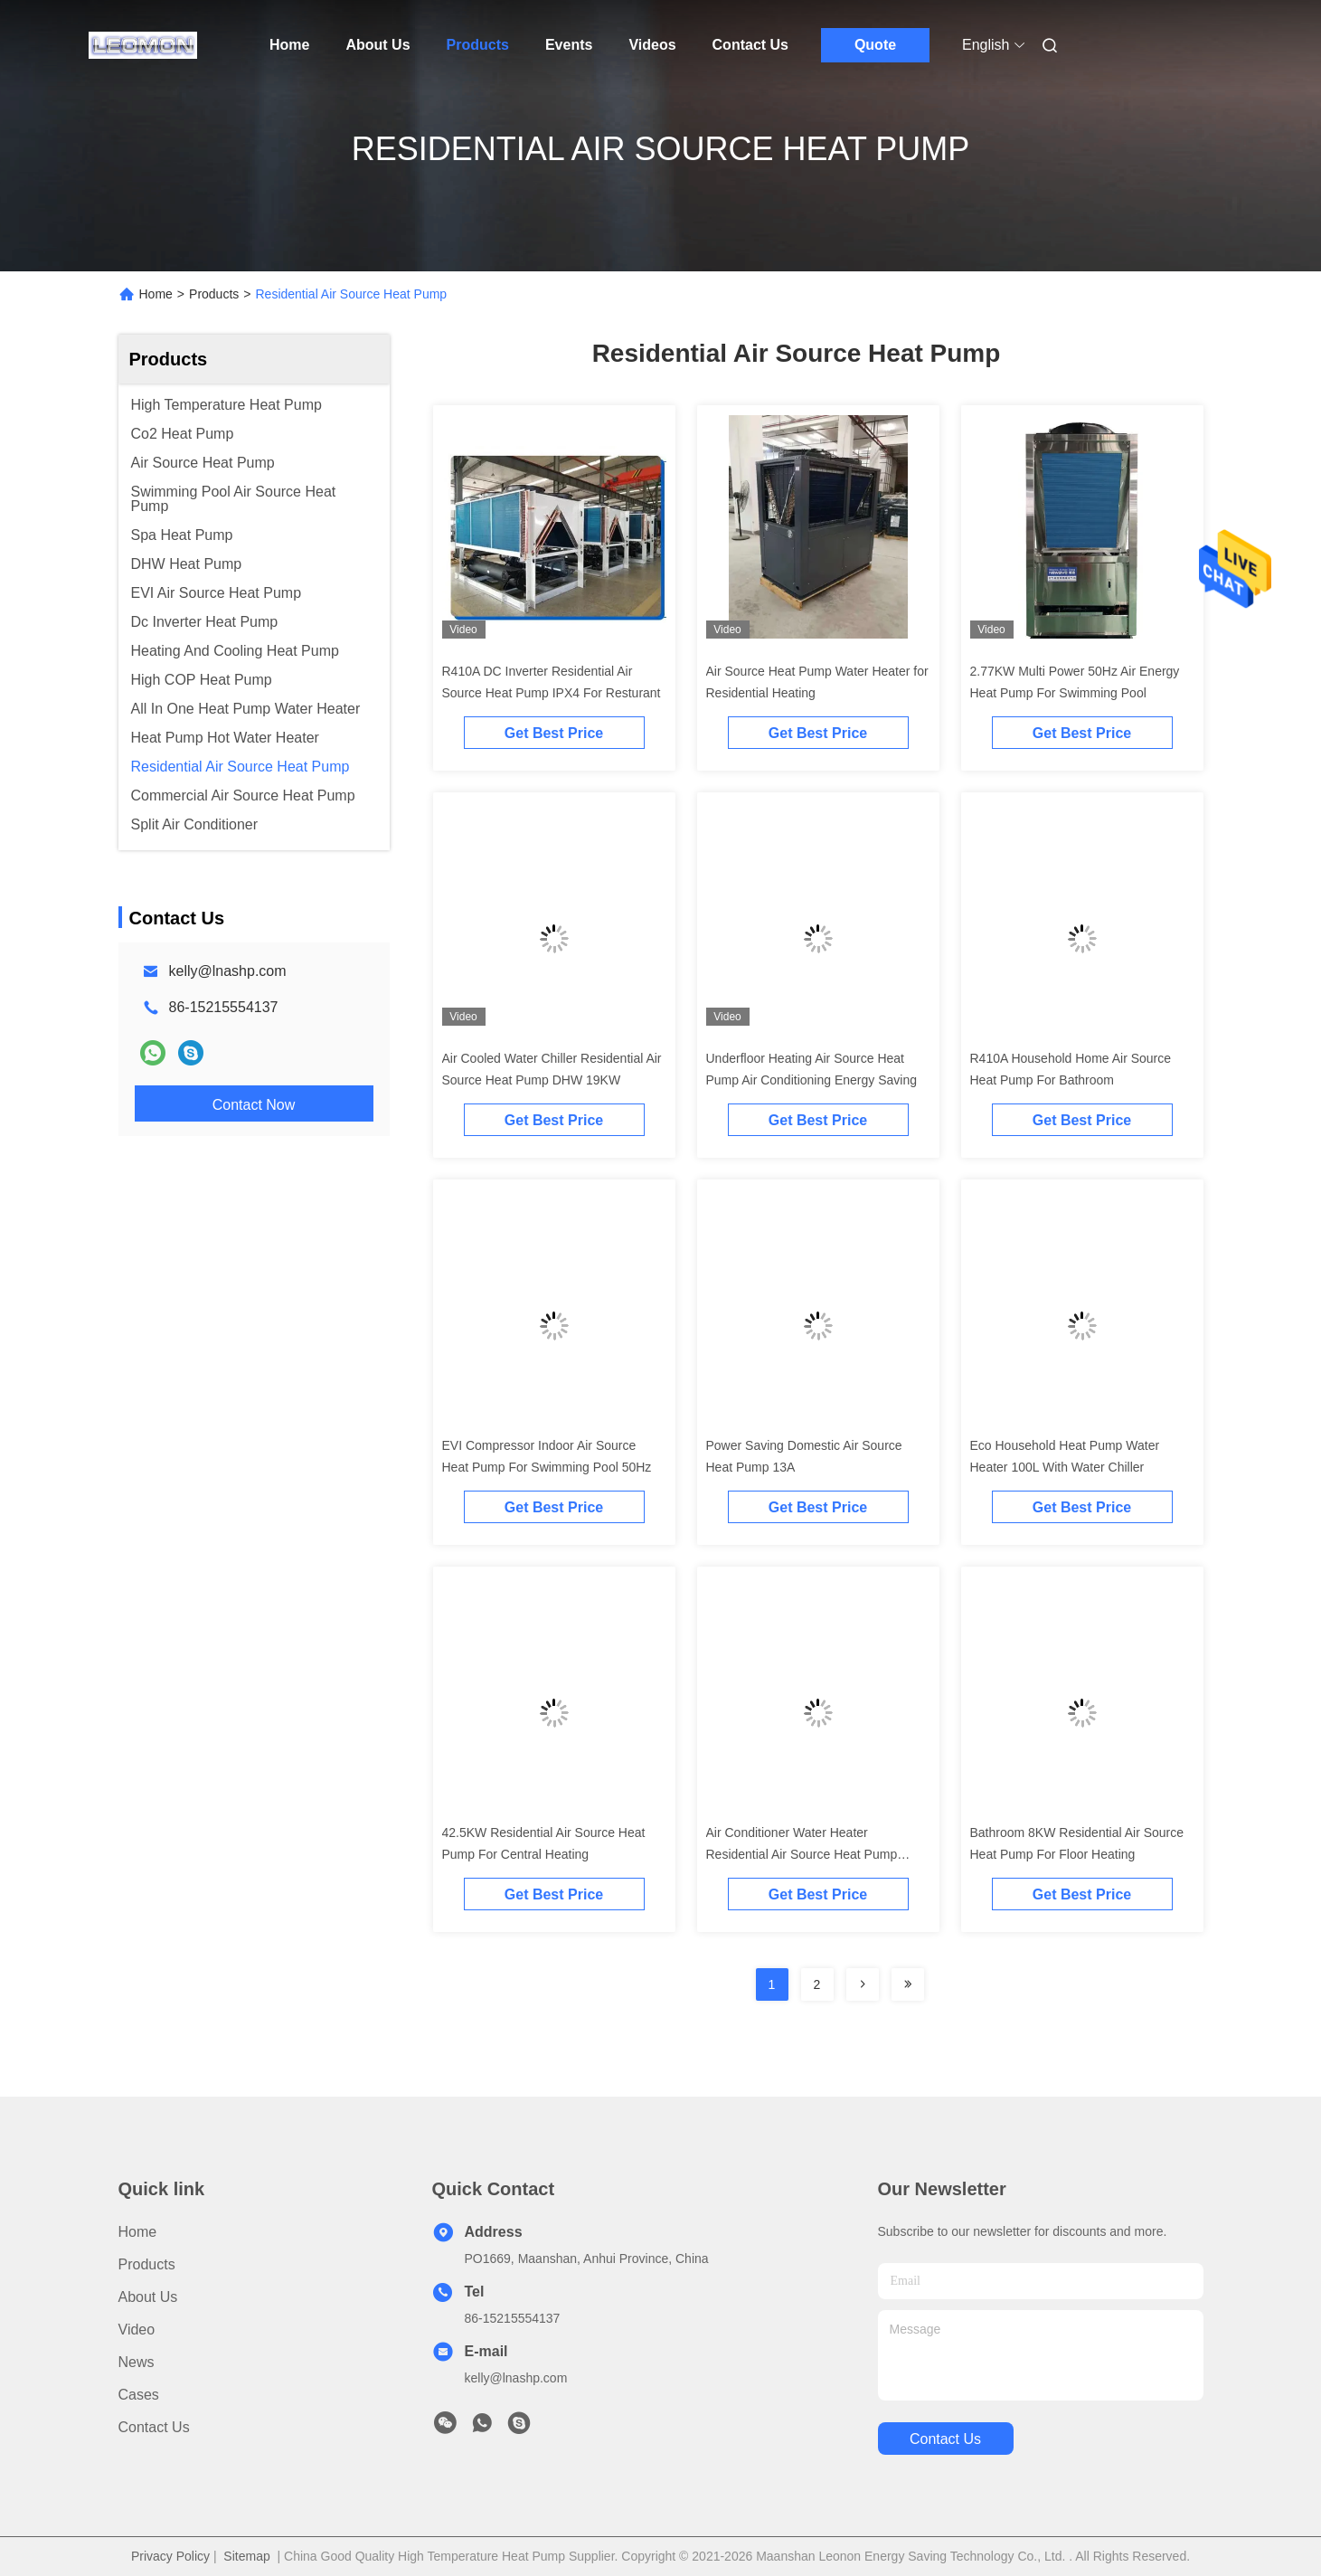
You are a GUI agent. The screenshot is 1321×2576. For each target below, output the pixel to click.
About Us (377, 44)
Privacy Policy (170, 2556)
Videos (651, 44)
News (136, 2362)
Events (568, 44)
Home (289, 44)
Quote (875, 44)
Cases (138, 2394)
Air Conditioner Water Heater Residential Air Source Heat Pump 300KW (802, 1854)
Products (478, 44)
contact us (945, 2439)
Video (137, 2329)
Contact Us (750, 44)
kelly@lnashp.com (228, 971)
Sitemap (246, 2556)
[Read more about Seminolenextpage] (862, 1984)
